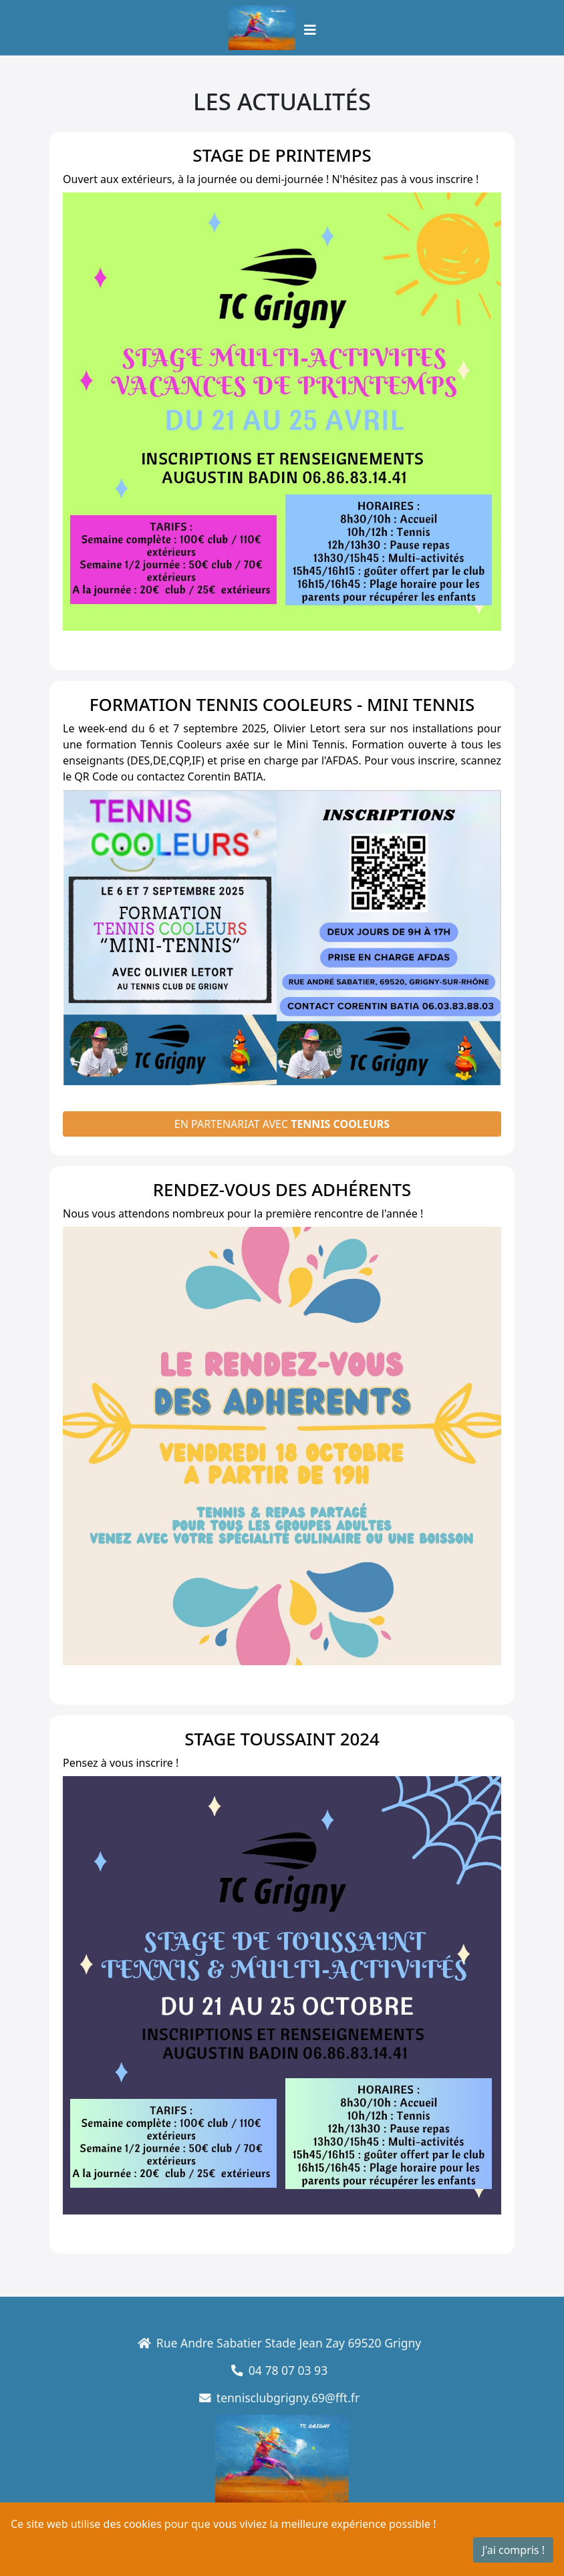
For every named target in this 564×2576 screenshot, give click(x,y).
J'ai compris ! (513, 2550)
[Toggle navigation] (310, 30)
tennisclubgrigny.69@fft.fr (268, 2398)
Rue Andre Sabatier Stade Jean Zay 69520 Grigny (268, 2343)
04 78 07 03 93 (269, 2370)
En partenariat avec (282, 1124)
